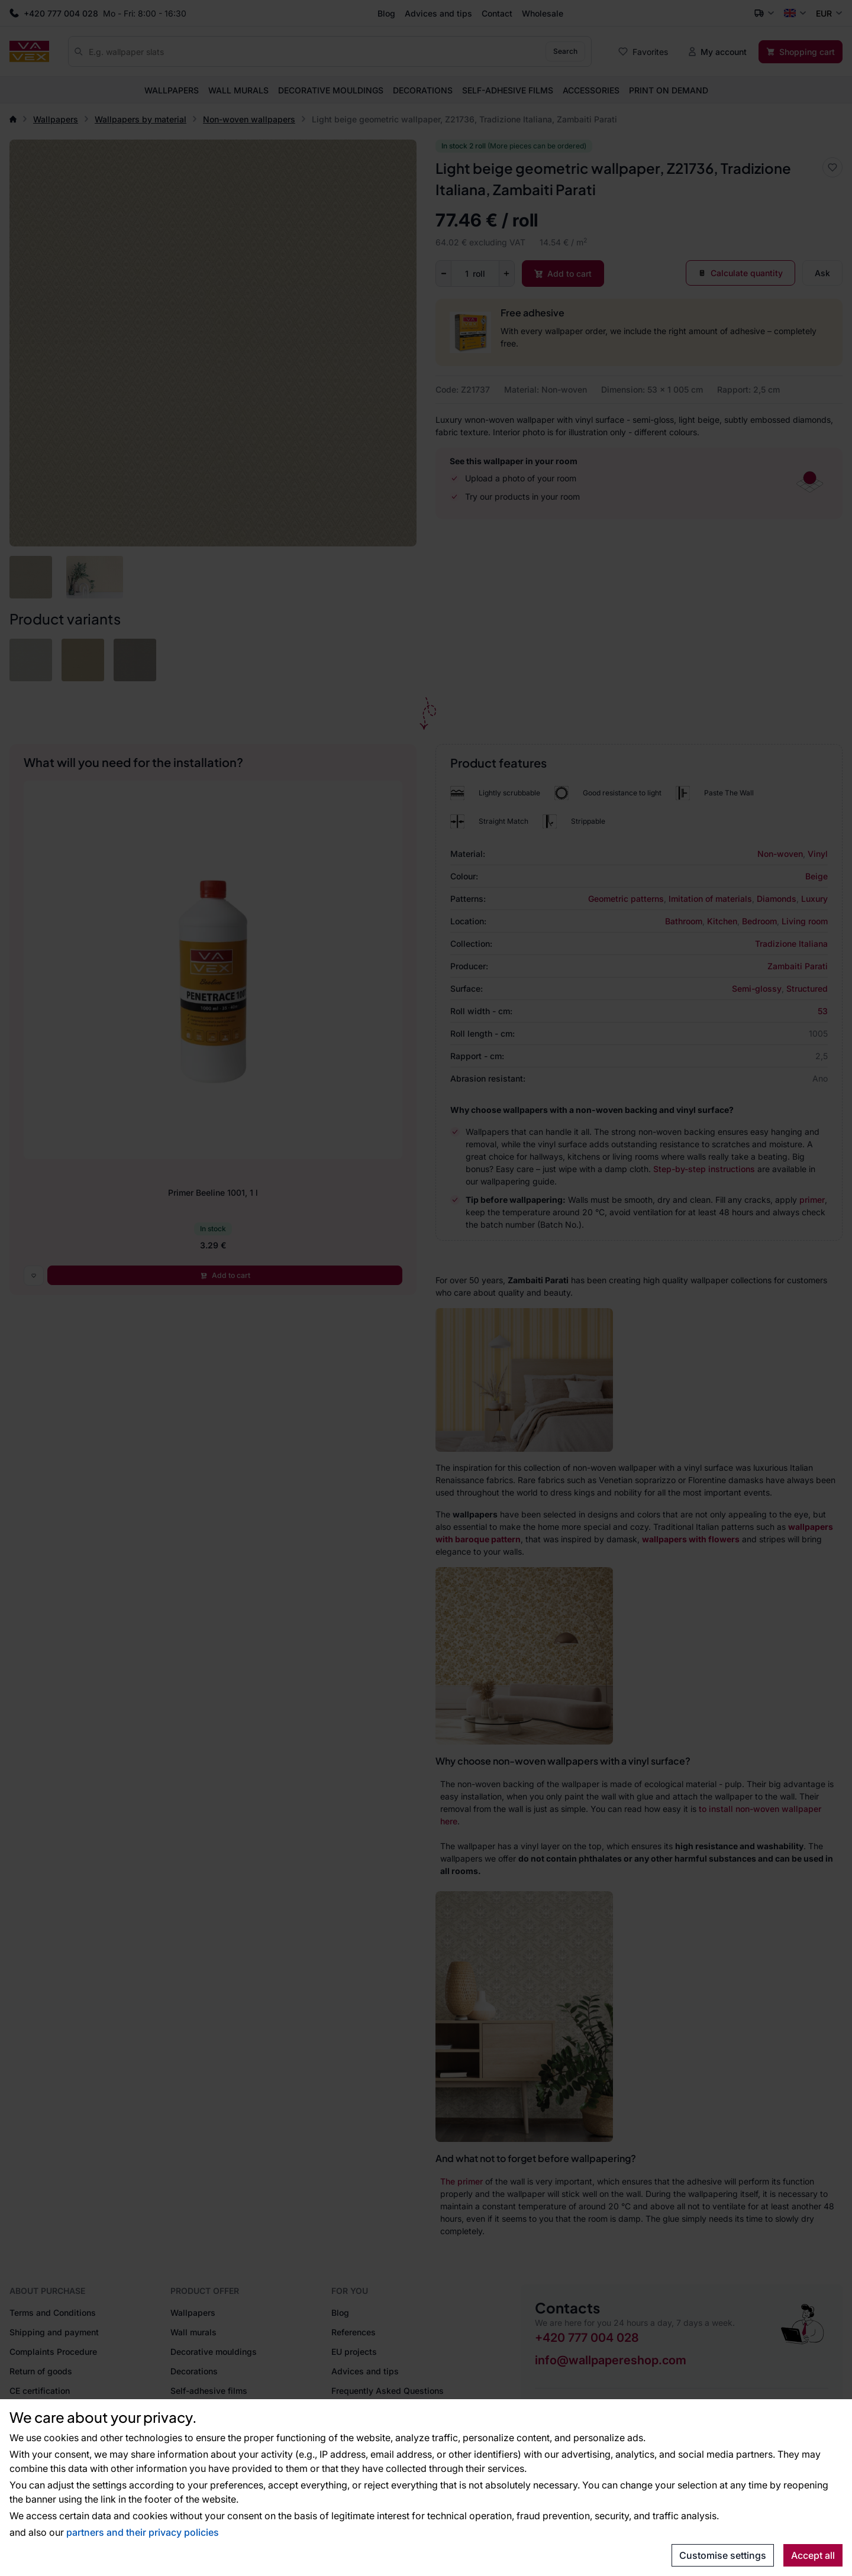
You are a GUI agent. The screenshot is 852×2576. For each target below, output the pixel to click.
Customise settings (722, 2555)
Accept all (813, 2555)
